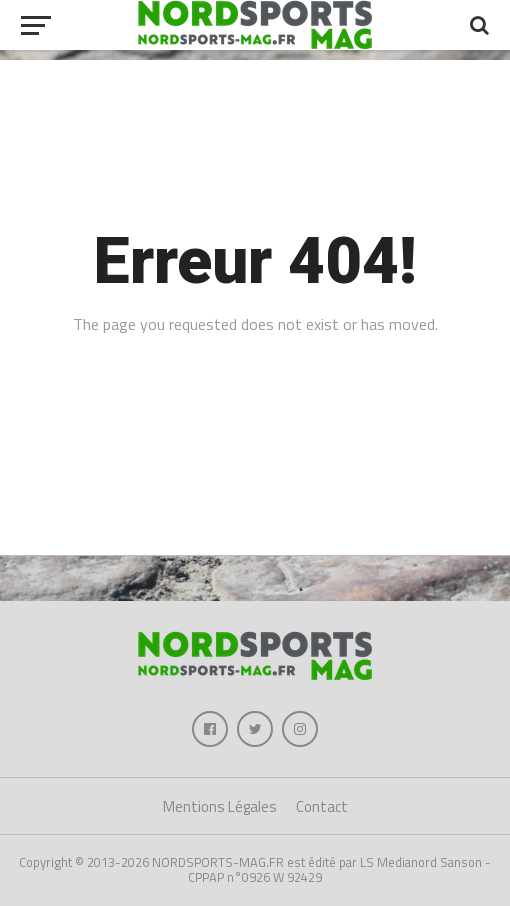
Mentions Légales (220, 806)
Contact (322, 806)
